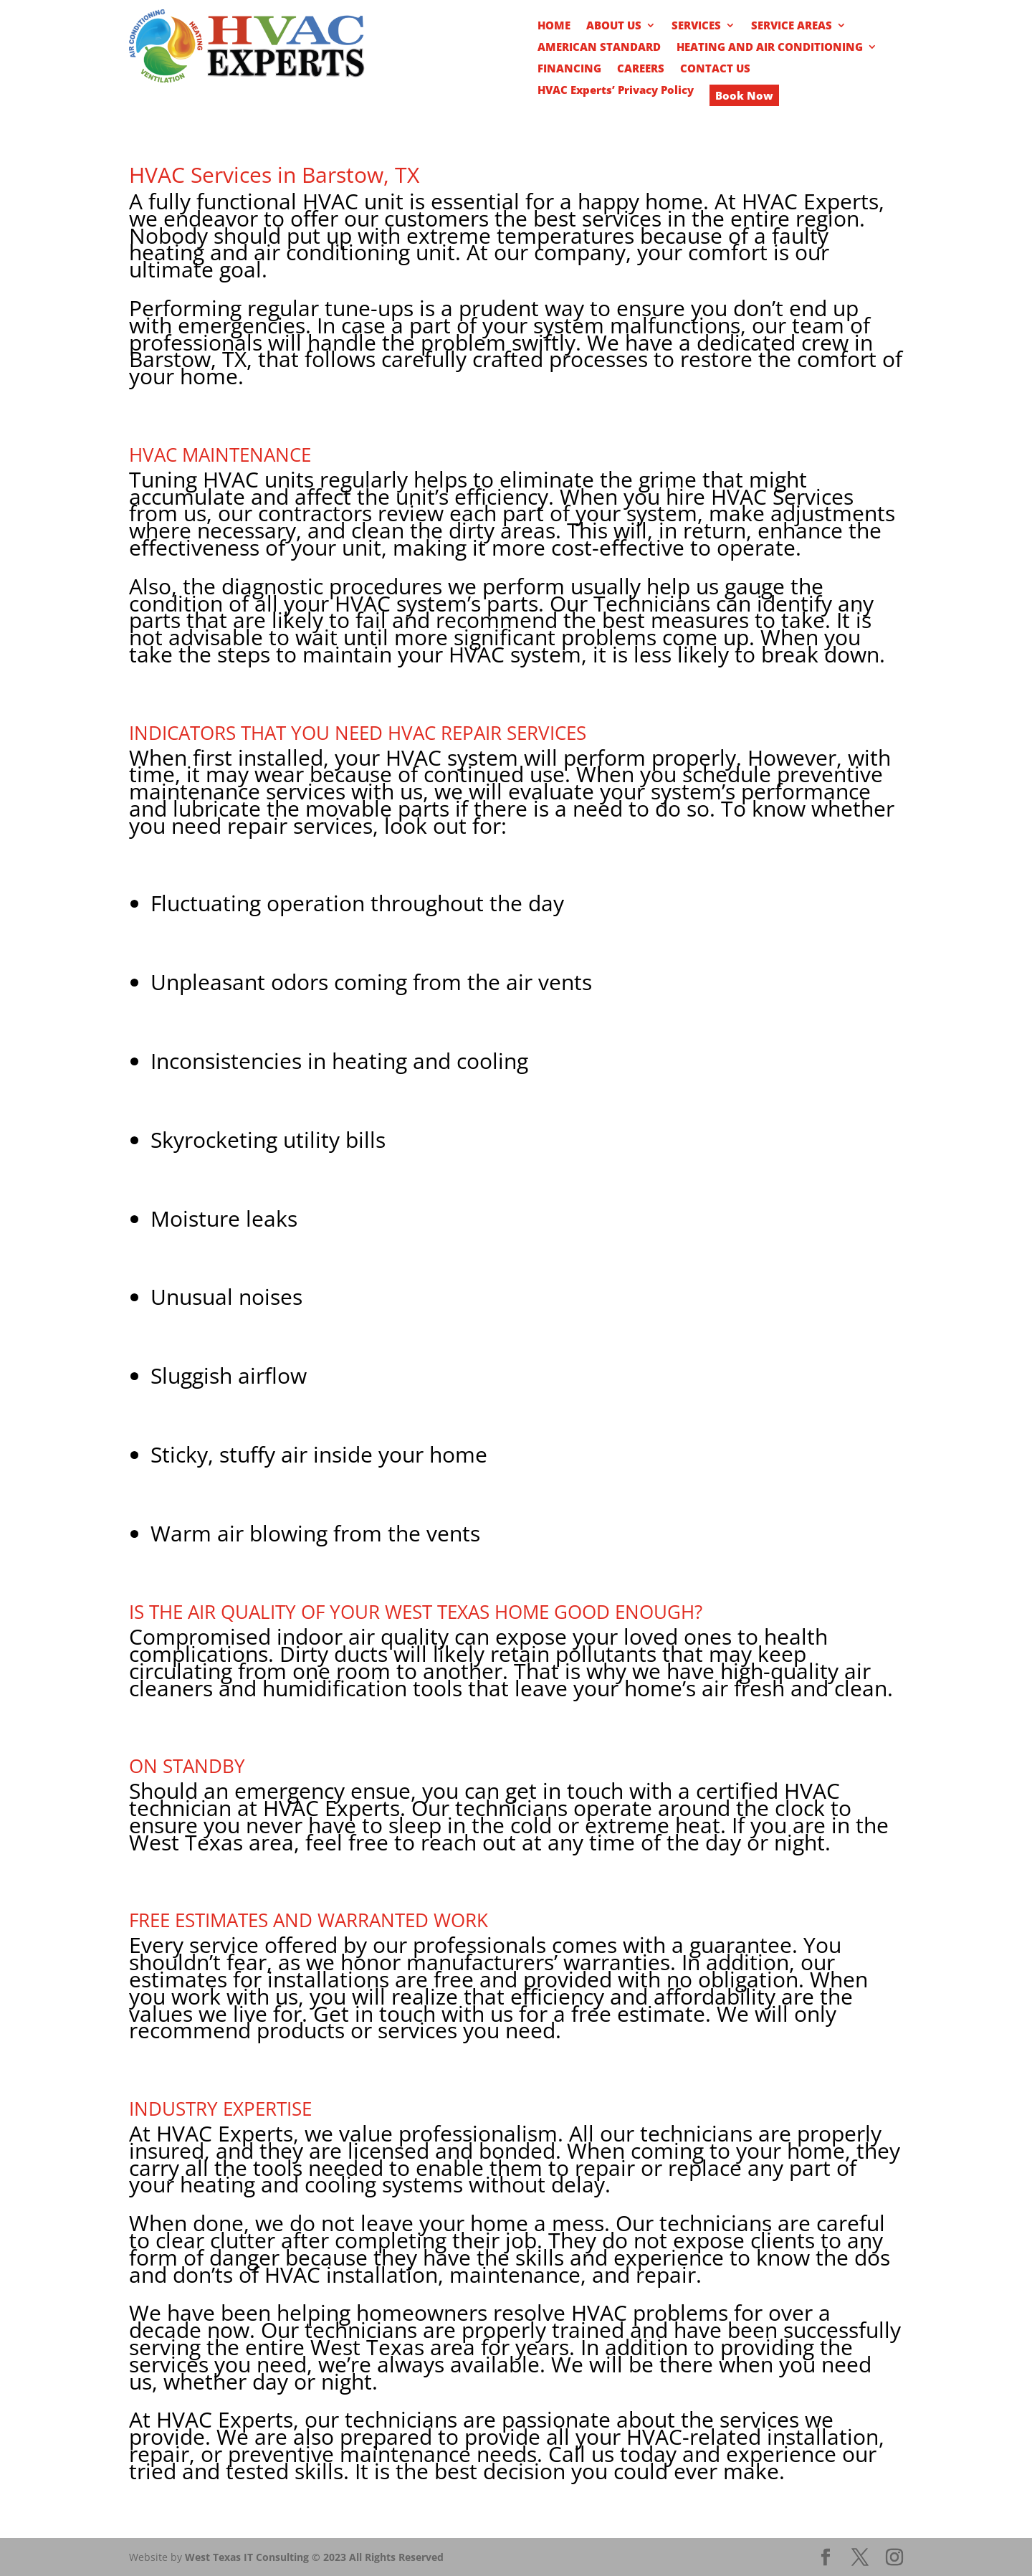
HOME (554, 26)
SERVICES (696, 26)
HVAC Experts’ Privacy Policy (616, 91)
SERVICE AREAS (791, 26)
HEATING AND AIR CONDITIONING (770, 48)
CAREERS (640, 69)
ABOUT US (613, 26)
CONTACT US (715, 69)
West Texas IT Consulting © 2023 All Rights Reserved (314, 2557)
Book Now (744, 95)
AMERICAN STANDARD (599, 48)
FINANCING (569, 69)
